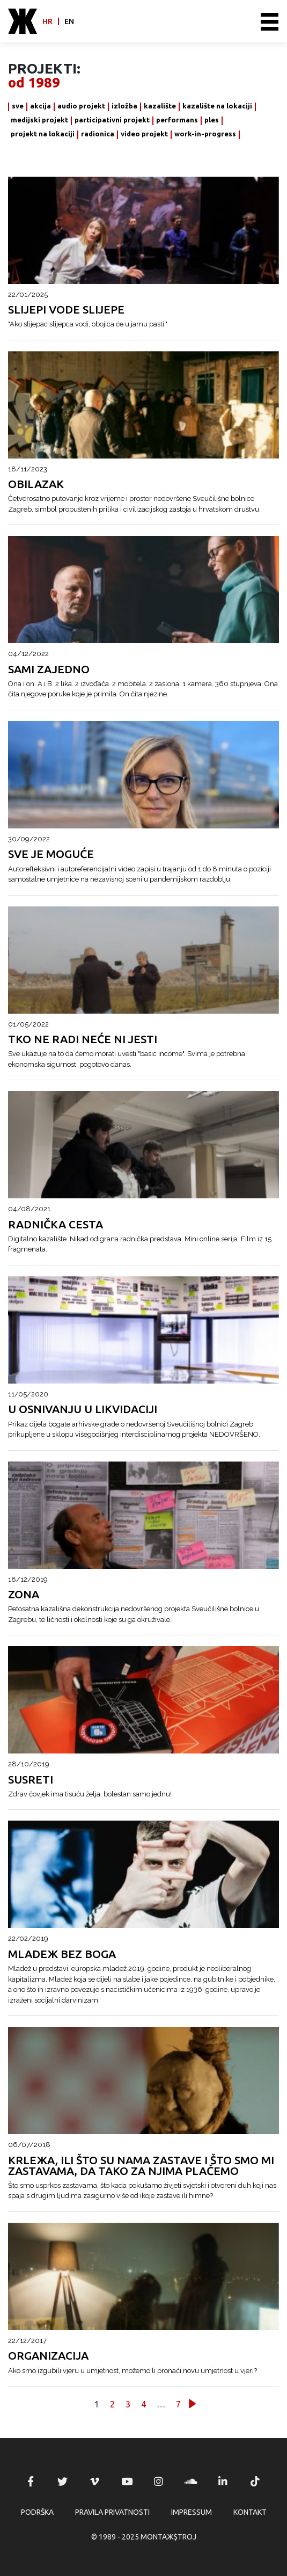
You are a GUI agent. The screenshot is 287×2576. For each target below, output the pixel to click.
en (69, 21)
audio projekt (81, 106)
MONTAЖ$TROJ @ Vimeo (94, 2481)
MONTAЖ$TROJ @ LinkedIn (223, 2481)
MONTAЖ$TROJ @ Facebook (31, 2481)
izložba (124, 106)
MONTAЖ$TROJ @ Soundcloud (191, 2481)
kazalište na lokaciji (217, 106)
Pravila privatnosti (112, 2512)
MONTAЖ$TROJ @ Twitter (63, 2481)
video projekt (144, 133)
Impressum (191, 2512)
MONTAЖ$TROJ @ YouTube (127, 2481)
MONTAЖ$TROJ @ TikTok (255, 2481)
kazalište (160, 106)
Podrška (37, 2512)
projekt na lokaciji (43, 133)
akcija (40, 106)
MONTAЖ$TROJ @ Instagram (159, 2481)
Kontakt (250, 2512)
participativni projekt (112, 120)
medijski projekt (39, 120)
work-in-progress (205, 133)
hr (47, 21)
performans (177, 120)
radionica (97, 133)
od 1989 (34, 83)
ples (211, 120)
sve (18, 106)
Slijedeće (192, 2403)
